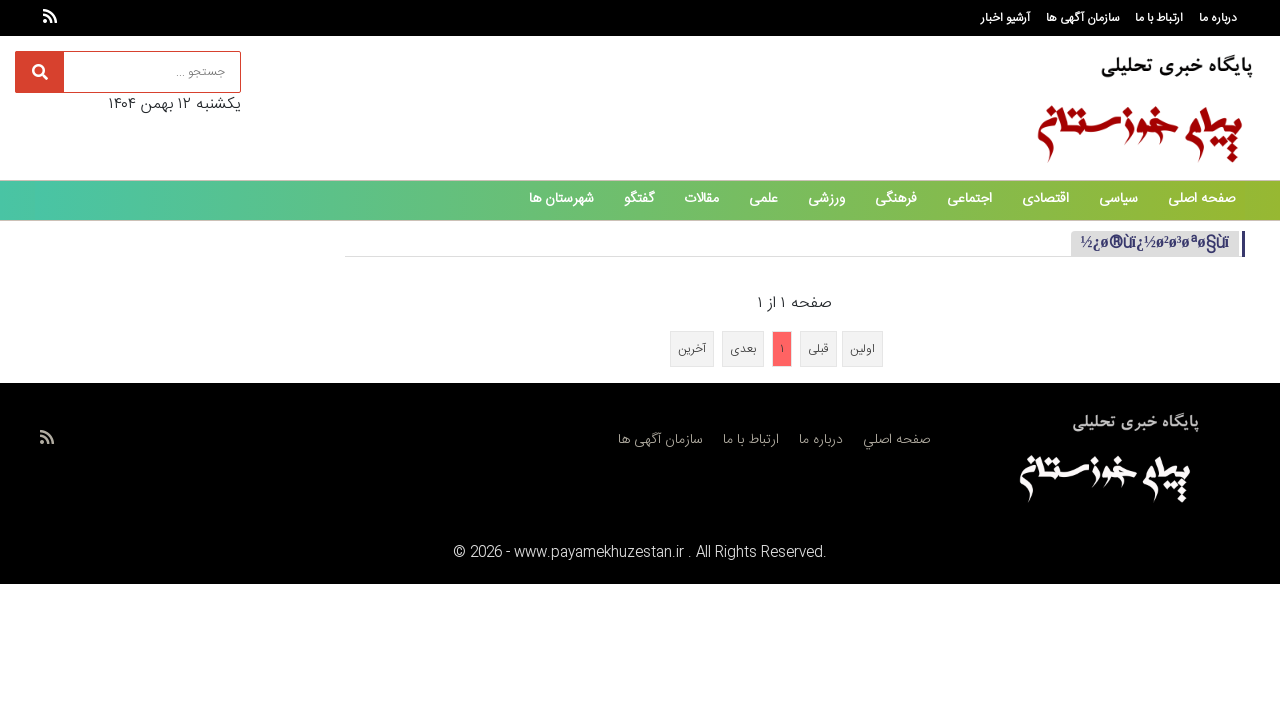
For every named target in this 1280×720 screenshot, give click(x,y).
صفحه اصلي (896, 440)
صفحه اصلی (1201, 199)
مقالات (701, 199)
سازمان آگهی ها (1082, 18)
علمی (763, 199)
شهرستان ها (561, 199)
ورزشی (826, 199)
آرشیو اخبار (1005, 18)
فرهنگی (896, 199)
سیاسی (1118, 199)
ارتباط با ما (1159, 18)
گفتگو (639, 199)
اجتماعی (969, 199)
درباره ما (1218, 18)
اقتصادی (1045, 199)
